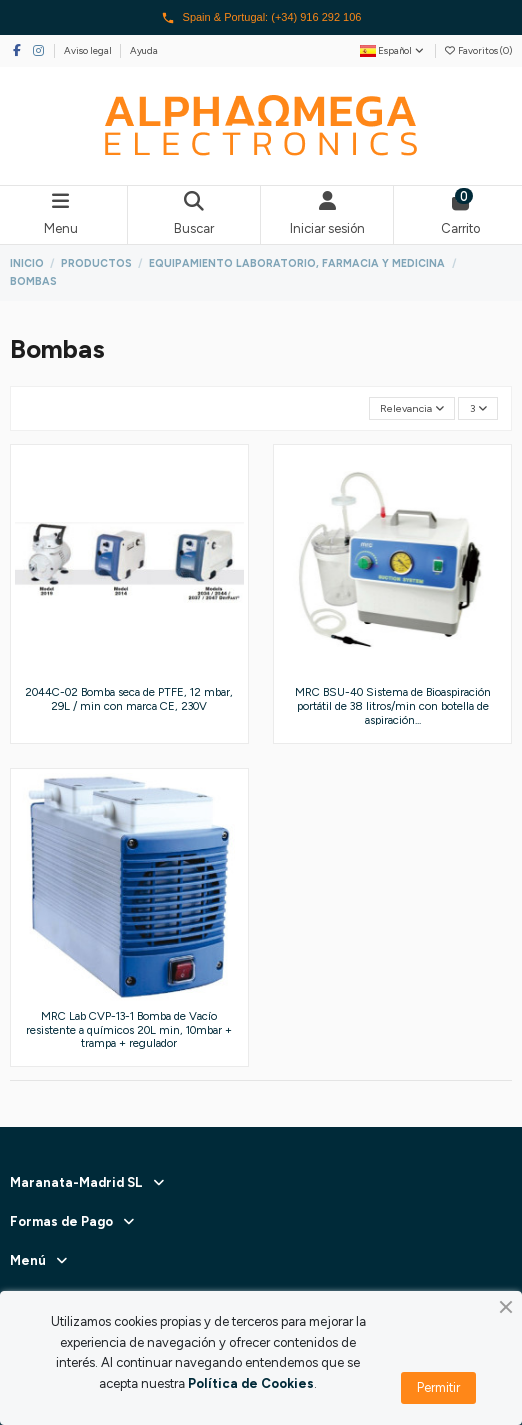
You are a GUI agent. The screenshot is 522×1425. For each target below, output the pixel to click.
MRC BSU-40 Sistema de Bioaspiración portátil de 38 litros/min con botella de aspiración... (393, 705)
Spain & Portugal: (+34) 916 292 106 (261, 18)
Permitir (438, 1387)
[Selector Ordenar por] (412, 408)
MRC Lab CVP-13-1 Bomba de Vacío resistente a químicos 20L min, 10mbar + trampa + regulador (129, 1029)
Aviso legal (89, 50)
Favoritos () (478, 50)
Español (393, 50)
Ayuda (144, 50)
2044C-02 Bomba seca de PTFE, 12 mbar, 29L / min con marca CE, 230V (129, 699)
